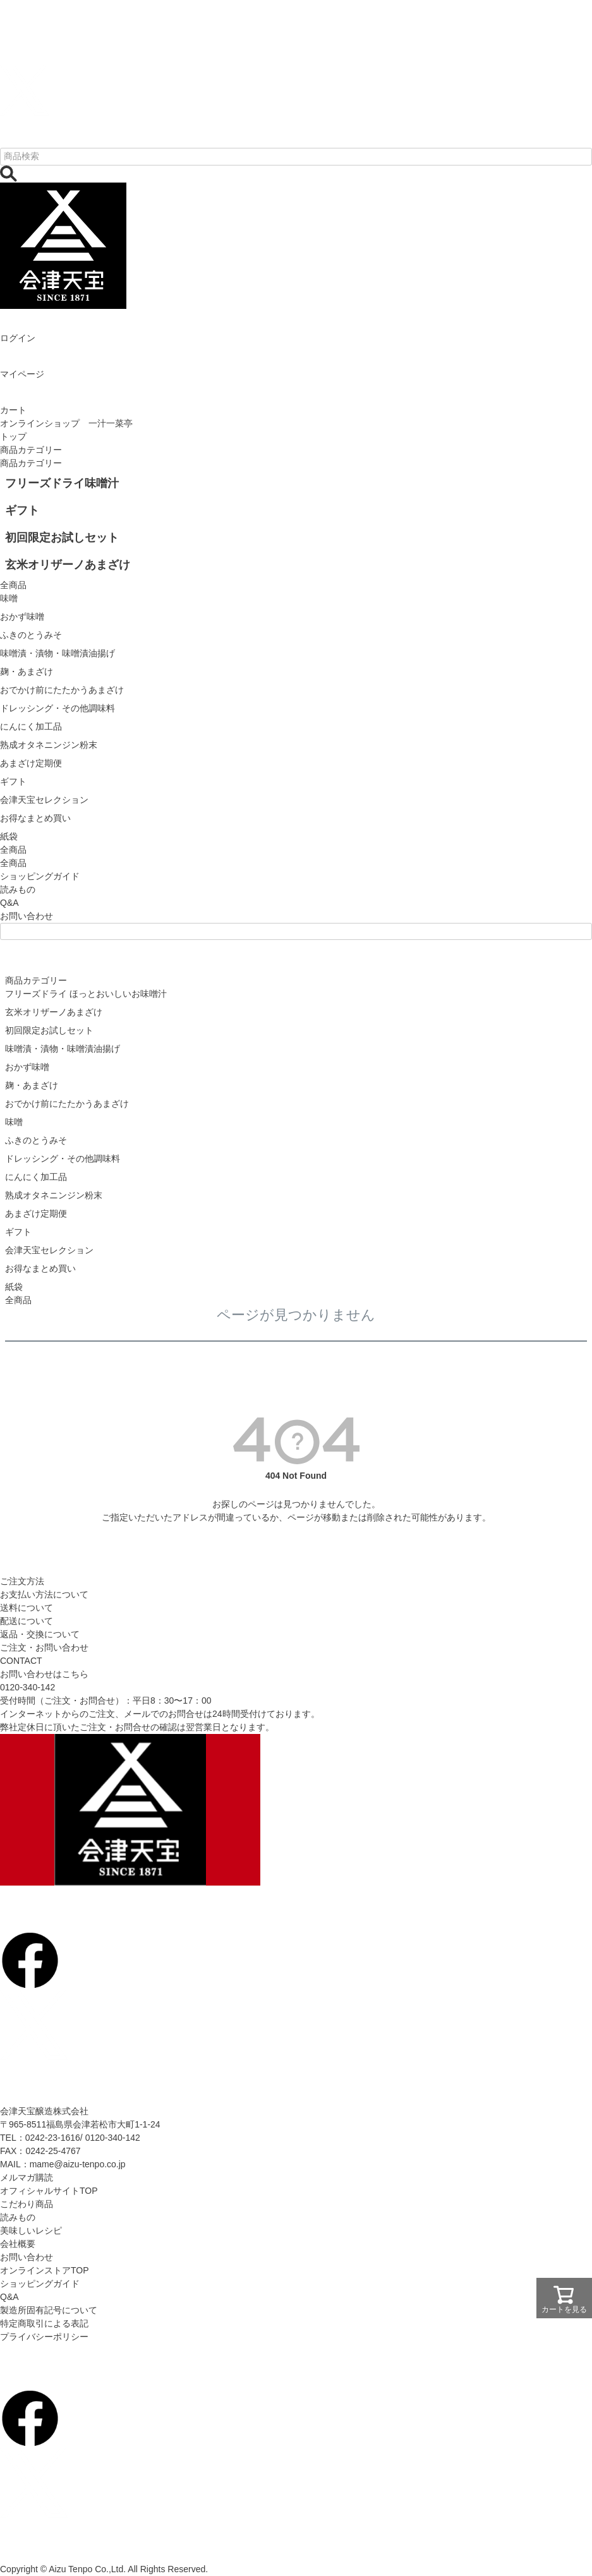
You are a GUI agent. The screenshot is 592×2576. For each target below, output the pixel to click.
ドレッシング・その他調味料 (62, 1158)
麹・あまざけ (31, 1085)
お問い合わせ (26, 916)
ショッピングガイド (40, 876)
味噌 (14, 1122)
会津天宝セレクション (49, 1250)
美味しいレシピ (31, 2230)
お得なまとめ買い (40, 1268)
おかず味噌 (27, 1067)
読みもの (17, 889)
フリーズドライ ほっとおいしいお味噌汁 (86, 994)
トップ (13, 436)
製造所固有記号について (48, 2310)
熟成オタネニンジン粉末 (53, 1195)
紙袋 (14, 1287)
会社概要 (17, 2244)
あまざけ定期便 (36, 1213)
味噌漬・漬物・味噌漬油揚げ (62, 1049)
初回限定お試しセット (49, 1030)
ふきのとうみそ (36, 1140)
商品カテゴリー (31, 450)
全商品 (13, 863)
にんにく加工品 (36, 1177)
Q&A (9, 903)
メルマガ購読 (26, 2177)
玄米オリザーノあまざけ (53, 1012)
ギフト (18, 1232)
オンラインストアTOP (44, 2270)
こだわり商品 (26, 2204)
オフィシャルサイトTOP (49, 2191)
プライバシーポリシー (44, 2337)
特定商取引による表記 (44, 2323)
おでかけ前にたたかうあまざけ (67, 1103)
